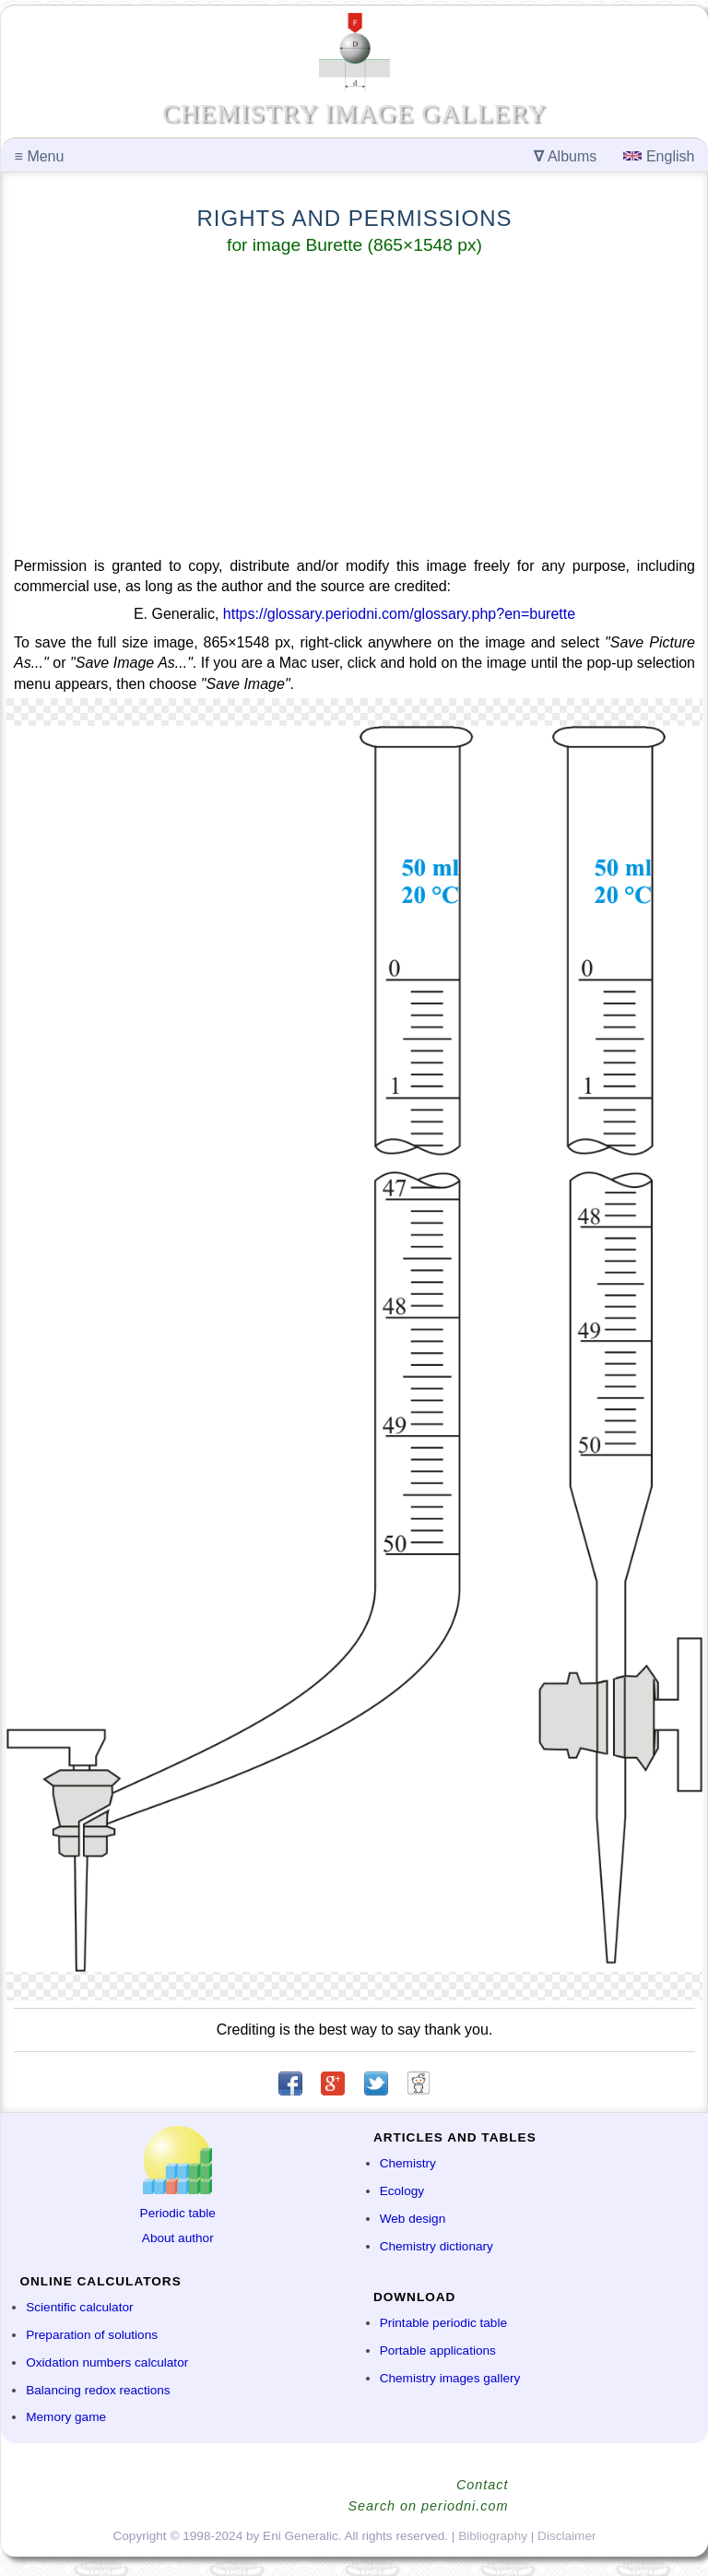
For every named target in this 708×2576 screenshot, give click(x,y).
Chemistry (408, 2163)
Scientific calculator (79, 2307)
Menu (40, 156)
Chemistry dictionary (436, 2246)
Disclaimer (566, 2536)
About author (178, 2238)
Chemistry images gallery (450, 2378)
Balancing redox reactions (98, 2390)
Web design (413, 2219)
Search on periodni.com (428, 2506)
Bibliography (492, 2536)
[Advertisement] (354, 409)
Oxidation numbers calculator (107, 2362)
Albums (565, 156)
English (658, 156)
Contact (482, 2484)
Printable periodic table (443, 2323)
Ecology (402, 2191)
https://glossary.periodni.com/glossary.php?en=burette (399, 614)
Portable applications (438, 2350)
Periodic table (178, 2213)
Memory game (66, 2417)
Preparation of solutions (92, 2335)
